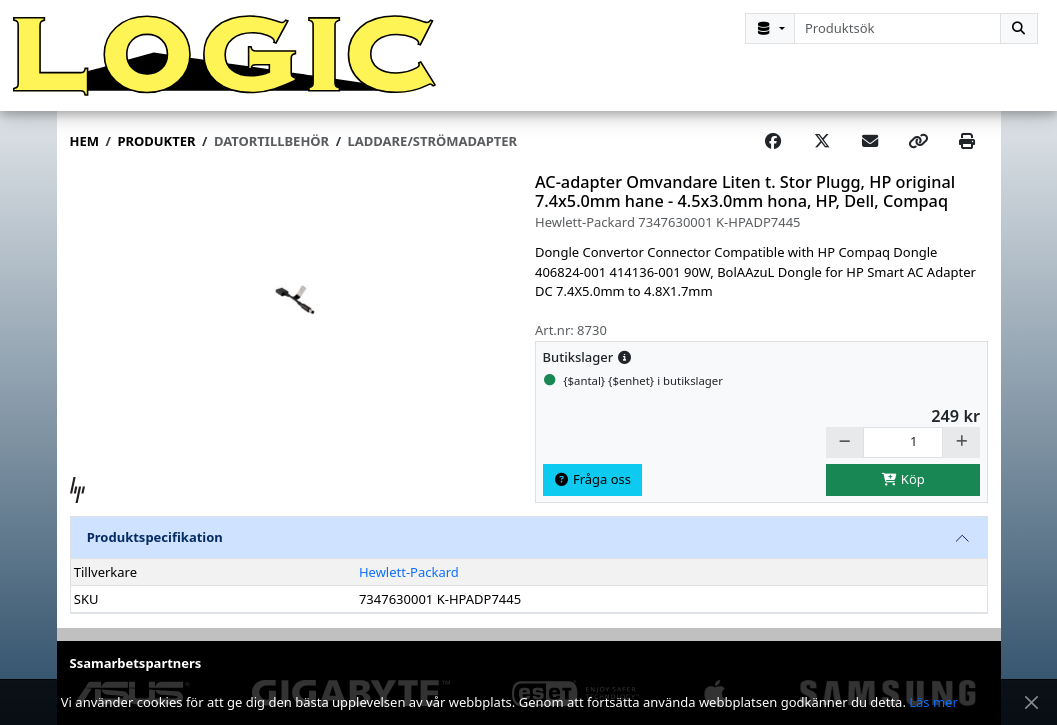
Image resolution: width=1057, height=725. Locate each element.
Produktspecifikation (155, 537)
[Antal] (903, 442)
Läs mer (933, 702)
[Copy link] (918, 142)
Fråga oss (592, 479)
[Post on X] (822, 142)
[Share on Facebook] (773, 142)
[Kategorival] (770, 28)
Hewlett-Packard (409, 572)
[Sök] (1019, 28)
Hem (84, 141)
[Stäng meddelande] (1031, 702)
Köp (903, 479)
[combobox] (897, 28)
